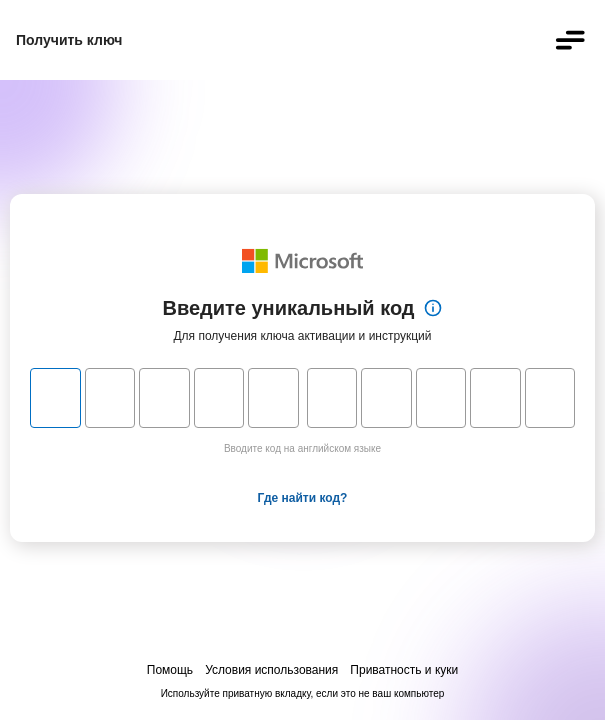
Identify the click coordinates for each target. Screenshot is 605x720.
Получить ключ (69, 40)
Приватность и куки (404, 670)
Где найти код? (303, 498)
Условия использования (271, 670)
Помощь (170, 670)
